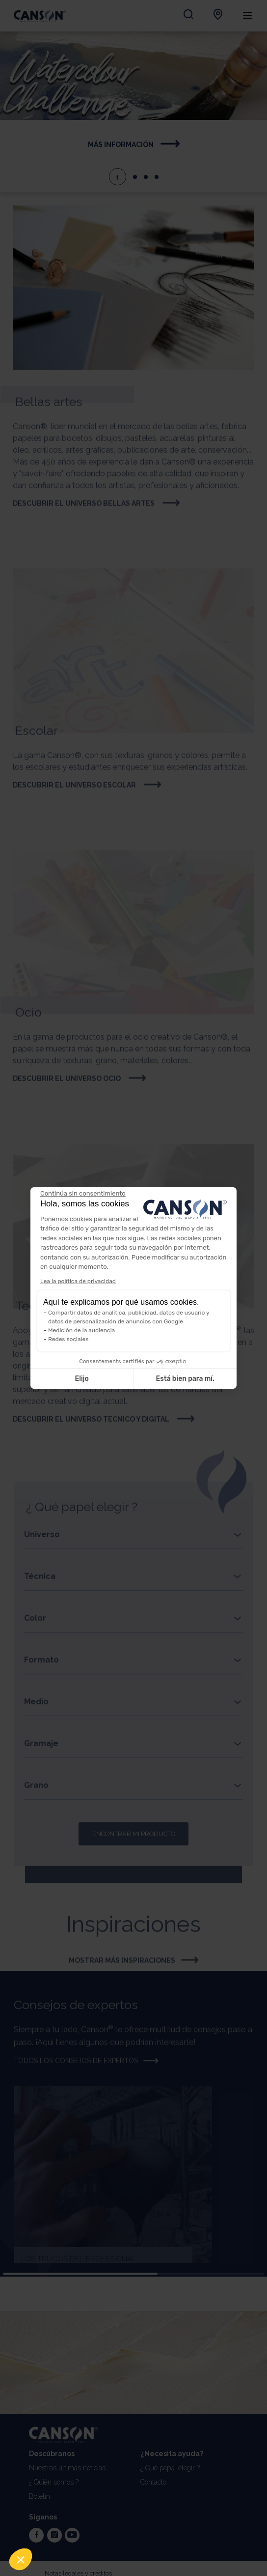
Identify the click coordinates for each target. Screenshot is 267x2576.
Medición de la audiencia (81, 1330)
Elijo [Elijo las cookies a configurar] (81, 1379)
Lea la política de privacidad (78, 1281)
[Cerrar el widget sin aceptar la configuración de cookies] (83, 1194)
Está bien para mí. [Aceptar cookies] (185, 1379)
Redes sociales (68, 1339)
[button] (20, 2559)
